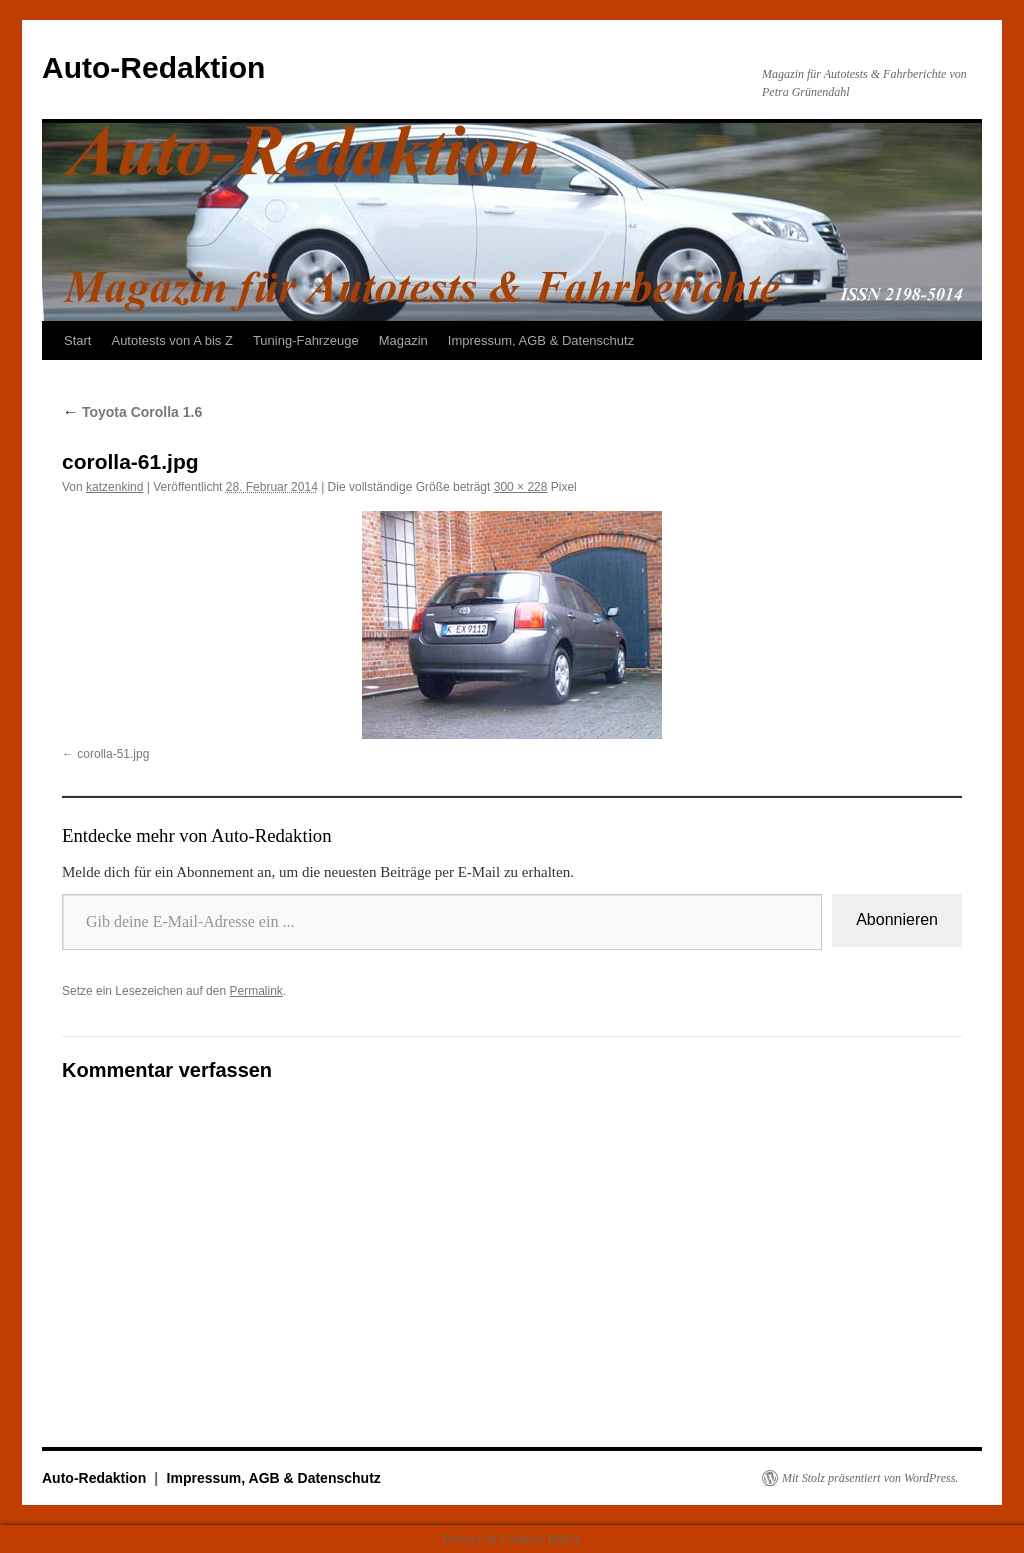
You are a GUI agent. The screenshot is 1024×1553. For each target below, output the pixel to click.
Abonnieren (897, 919)
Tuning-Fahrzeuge (306, 340)
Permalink (255, 991)
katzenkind (114, 487)
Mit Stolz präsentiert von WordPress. (870, 1478)
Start (77, 340)
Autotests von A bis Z (171, 340)
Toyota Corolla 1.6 (132, 412)
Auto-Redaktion (153, 67)
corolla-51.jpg (113, 754)
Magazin (403, 340)
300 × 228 (521, 487)
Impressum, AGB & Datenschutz (541, 340)
